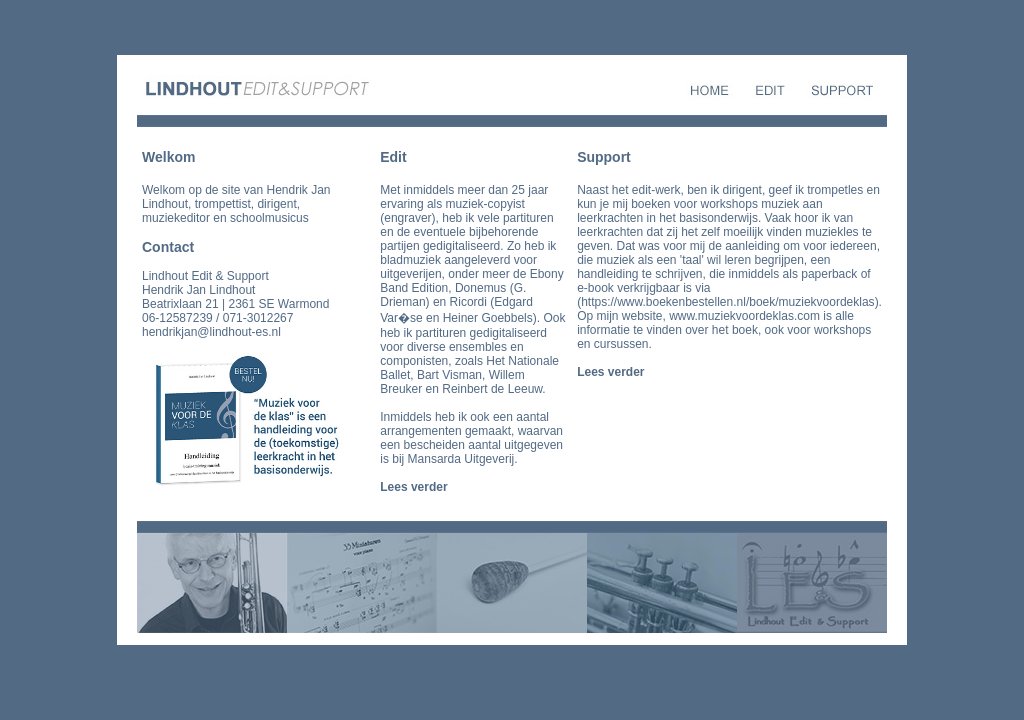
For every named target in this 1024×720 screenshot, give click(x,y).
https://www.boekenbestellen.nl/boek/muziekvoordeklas (728, 302)
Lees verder (413, 487)
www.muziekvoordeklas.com (744, 316)
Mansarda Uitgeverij (461, 459)
